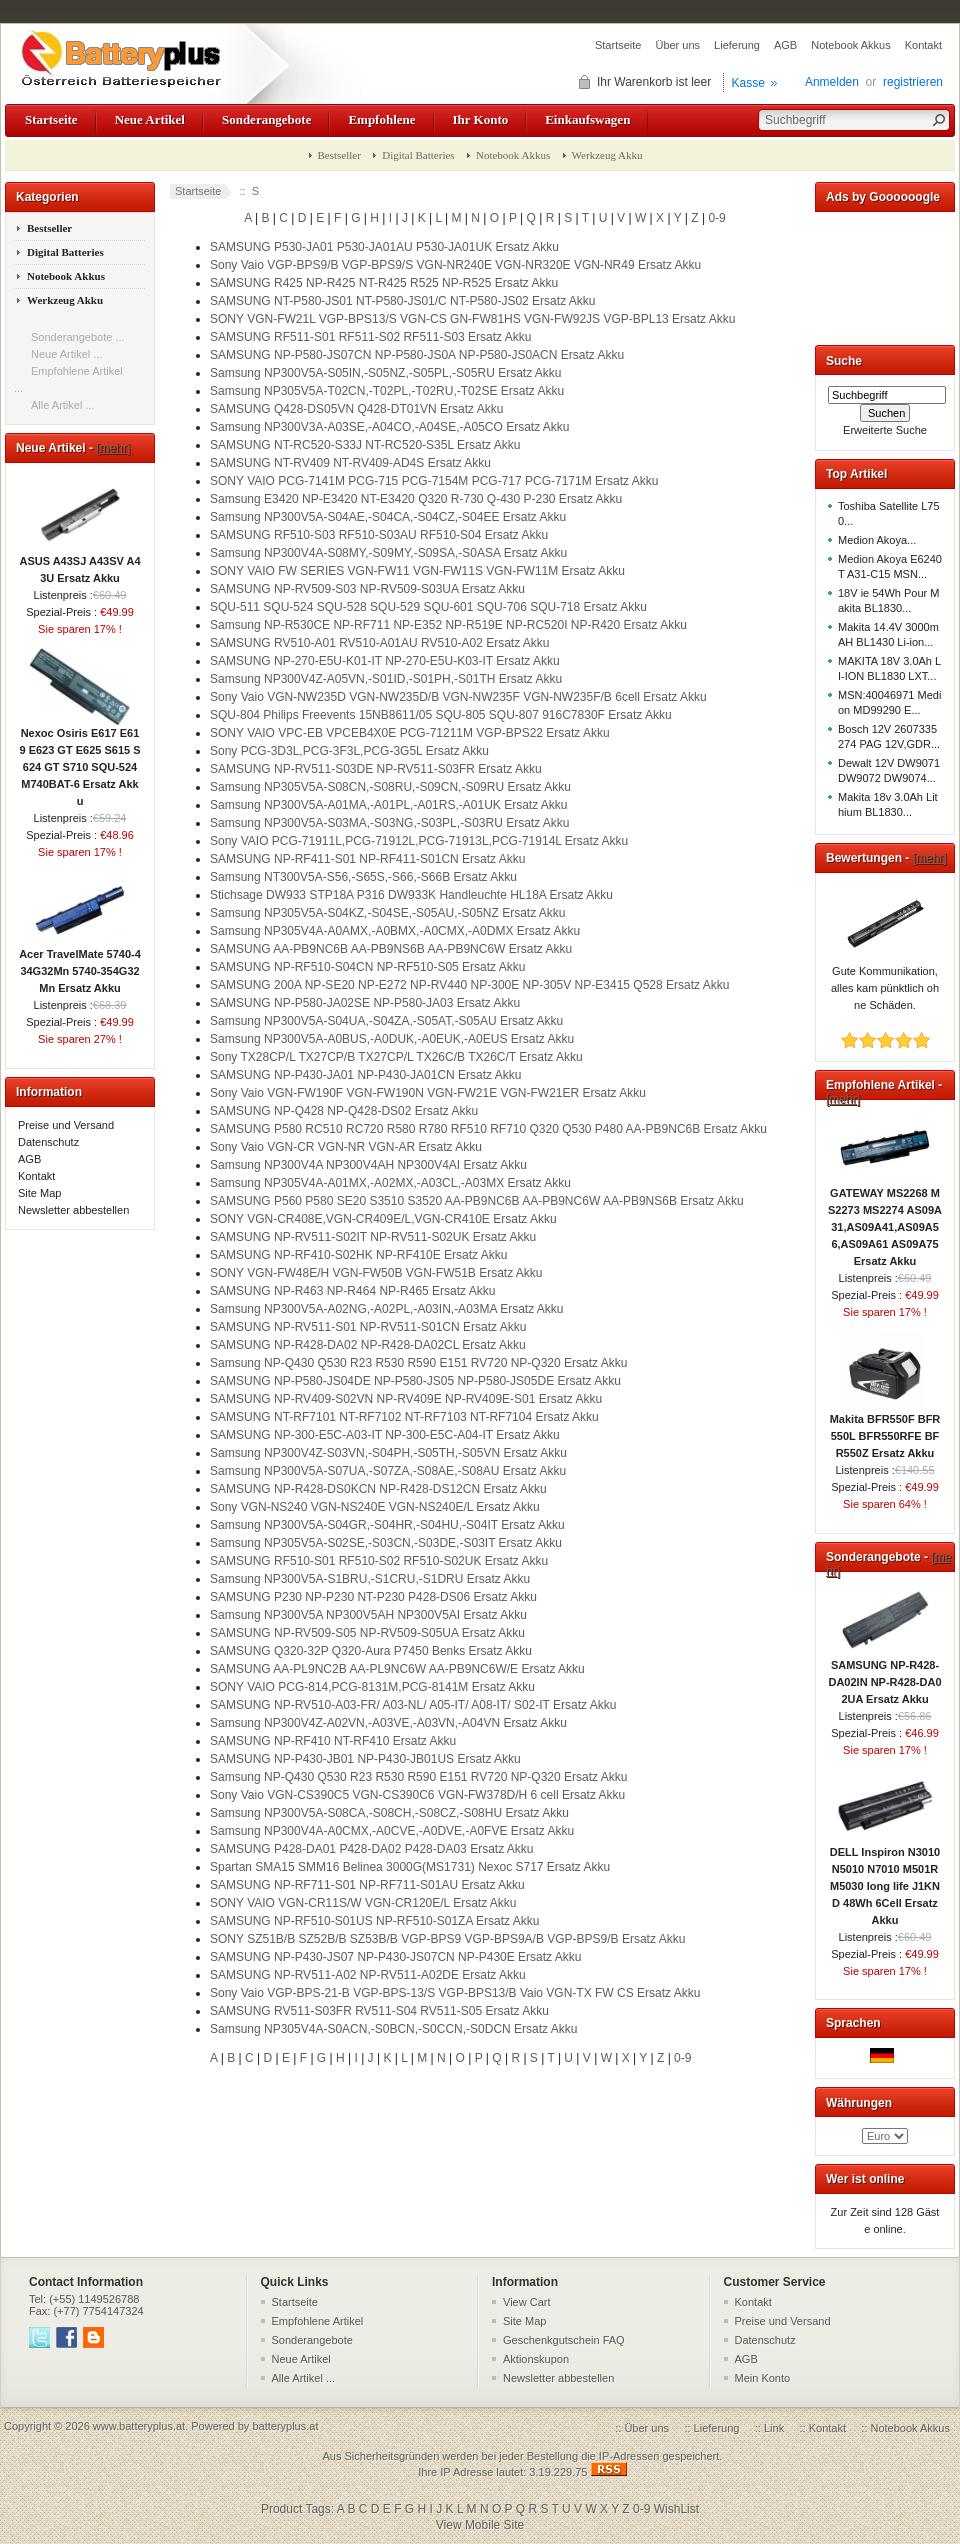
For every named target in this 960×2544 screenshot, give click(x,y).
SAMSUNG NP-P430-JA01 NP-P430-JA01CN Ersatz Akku (365, 1075)
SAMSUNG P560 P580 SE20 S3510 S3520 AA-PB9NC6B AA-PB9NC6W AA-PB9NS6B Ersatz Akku (477, 1201)
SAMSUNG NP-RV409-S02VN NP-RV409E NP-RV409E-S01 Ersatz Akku (406, 1399)
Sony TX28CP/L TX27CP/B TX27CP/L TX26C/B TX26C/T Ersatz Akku (396, 1057)
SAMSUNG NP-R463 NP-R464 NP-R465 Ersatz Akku (352, 1291)
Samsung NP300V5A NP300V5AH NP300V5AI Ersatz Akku (368, 1615)
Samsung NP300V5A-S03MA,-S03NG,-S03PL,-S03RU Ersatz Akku (390, 823)
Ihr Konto (481, 119)
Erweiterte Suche (885, 430)
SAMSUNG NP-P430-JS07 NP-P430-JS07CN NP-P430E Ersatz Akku (395, 1957)
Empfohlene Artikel (318, 2321)
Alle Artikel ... (63, 405)
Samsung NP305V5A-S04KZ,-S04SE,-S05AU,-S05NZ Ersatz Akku (388, 913)
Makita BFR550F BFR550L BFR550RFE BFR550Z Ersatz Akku (885, 1430)
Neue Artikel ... (67, 354)
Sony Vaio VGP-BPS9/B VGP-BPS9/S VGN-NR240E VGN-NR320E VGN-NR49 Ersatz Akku (455, 265)
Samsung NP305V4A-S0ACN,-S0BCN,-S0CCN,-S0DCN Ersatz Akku (393, 2029)
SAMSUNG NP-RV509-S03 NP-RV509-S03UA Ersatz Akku (367, 589)
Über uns (677, 45)
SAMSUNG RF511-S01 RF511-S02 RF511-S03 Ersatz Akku (370, 337)
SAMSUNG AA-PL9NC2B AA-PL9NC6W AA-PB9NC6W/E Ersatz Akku (397, 1669)
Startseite (618, 45)
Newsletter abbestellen (73, 1210)
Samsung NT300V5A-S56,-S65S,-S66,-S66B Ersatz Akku (363, 877)
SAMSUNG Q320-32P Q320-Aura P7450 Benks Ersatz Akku (371, 1651)
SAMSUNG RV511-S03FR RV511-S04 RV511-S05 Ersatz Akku (379, 2011)
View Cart (526, 2302)
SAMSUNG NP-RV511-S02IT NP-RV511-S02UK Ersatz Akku (373, 1237)
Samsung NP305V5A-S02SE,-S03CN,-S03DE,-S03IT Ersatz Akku (386, 1543)
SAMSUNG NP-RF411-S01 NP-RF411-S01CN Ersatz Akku (367, 859)
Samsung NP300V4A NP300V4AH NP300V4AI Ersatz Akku (368, 1165)
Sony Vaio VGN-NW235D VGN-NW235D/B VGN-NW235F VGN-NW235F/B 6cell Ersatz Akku (458, 697)
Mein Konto (763, 2378)
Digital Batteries (418, 155)
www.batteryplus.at (139, 2426)
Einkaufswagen (587, 119)
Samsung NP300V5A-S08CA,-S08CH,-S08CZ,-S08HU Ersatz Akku (389, 1813)
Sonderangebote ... (78, 337)
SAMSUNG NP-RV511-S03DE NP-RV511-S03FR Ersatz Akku (376, 769)
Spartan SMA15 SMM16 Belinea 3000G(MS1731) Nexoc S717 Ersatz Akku (410, 1867)
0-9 (716, 218)
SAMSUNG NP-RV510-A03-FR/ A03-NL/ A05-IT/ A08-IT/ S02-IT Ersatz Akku (413, 1705)
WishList (676, 2509)
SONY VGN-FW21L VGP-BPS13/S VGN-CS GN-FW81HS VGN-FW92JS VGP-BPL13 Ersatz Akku (472, 319)
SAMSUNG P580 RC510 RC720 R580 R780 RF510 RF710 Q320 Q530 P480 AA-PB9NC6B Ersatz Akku (488, 1129)
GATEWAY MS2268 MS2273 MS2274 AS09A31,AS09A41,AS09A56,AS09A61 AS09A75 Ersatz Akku (885, 1221)
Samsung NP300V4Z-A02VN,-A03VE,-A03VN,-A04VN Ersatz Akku (388, 1723)
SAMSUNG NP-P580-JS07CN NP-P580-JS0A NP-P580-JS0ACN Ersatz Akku (417, 355)
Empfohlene (381, 119)
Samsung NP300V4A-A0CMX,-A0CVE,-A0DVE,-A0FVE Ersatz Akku (392, 1831)
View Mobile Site (480, 2525)
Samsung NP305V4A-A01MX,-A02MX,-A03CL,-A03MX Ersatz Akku (390, 1183)
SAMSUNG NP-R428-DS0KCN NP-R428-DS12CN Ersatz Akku (378, 1489)
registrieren (913, 82)
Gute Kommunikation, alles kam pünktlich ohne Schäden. (885, 982)
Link (774, 2428)
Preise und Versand (66, 1125)
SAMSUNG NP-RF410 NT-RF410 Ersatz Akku (333, 1741)
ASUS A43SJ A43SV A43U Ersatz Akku (79, 563)
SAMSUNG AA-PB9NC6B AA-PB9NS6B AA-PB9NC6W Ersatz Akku (391, 949)
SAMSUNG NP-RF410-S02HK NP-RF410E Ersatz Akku (358, 1255)
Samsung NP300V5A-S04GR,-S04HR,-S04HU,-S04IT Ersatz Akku (387, 1525)
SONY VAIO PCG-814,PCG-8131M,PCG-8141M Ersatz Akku (372, 1687)
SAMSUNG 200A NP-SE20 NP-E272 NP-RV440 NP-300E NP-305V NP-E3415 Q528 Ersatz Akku (469, 985)
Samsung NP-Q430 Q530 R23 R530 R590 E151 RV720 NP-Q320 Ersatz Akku (418, 1363)
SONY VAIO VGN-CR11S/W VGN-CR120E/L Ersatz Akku (363, 1903)
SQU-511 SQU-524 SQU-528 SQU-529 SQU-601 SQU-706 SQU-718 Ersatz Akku (428, 607)
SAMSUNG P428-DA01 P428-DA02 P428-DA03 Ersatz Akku (371, 1849)
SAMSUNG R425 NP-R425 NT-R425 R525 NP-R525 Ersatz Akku (384, 283)
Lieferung (737, 45)
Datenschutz (48, 1142)
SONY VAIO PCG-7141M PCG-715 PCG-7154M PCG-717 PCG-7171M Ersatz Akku (434, 481)
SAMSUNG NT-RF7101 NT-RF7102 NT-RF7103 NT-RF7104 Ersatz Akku (404, 1417)
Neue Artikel (150, 119)
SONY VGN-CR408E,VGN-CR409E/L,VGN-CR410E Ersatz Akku (383, 1219)
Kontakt (923, 45)
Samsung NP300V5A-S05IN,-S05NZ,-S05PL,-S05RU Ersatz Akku (386, 373)
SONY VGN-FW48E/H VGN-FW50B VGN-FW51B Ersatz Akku (376, 1273)
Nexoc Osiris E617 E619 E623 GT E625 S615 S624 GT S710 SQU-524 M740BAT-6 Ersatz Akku (79, 761)
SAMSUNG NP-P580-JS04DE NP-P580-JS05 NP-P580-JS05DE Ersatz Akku (415, 1381)
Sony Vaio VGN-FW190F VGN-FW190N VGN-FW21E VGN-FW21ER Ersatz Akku (428, 1093)
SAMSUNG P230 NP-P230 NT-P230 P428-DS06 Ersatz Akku (373, 1597)
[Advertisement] (885, 274)
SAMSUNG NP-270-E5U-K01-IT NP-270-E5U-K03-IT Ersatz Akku (385, 661)
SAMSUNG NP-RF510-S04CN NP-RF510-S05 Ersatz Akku (367, 967)
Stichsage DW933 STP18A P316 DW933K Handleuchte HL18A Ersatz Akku (411, 895)
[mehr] (113, 448)
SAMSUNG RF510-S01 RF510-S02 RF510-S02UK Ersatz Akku (379, 1561)
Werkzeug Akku (607, 155)
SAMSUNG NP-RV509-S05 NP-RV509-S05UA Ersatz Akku (367, 1633)
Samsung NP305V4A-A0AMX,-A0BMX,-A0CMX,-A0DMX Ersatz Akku (395, 931)
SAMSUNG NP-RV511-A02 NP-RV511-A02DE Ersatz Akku (368, 1975)
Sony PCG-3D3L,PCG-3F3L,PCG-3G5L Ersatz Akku (349, 751)
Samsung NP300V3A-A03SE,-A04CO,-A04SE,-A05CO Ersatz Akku (390, 427)
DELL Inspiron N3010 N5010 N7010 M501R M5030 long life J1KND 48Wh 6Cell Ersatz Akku (885, 1880)
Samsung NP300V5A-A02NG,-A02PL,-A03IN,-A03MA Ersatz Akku (387, 1309)
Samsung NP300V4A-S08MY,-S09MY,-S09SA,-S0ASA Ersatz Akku (388, 553)
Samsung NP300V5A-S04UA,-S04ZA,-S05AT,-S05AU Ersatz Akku (386, 1021)
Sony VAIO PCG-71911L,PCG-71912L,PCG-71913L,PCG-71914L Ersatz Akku (419, 841)
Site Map (39, 1193)
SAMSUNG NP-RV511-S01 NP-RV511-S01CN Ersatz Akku (368, 1327)
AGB (785, 45)
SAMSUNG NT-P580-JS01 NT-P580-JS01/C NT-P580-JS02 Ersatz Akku (402, 301)
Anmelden (832, 82)
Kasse (748, 83)
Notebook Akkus (851, 45)
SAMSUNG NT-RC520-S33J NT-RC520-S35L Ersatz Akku (365, 445)
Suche (844, 361)
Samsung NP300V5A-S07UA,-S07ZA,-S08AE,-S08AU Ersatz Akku (388, 1471)
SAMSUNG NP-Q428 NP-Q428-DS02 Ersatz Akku (344, 1111)
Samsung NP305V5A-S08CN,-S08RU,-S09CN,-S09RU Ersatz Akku (390, 787)
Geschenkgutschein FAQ (564, 2340)
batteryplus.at (285, 2426)
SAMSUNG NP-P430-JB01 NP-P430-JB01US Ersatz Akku (365, 1759)
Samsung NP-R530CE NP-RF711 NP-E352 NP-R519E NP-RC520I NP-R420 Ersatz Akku (448, 625)
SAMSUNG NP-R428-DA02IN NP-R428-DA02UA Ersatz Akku (884, 1676)
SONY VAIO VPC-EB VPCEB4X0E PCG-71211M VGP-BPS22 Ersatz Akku (410, 733)
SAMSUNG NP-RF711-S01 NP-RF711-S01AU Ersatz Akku (367, 1885)
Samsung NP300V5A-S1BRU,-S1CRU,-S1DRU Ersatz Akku (370, 1579)
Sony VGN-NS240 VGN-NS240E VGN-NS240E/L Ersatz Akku (375, 1507)
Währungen (859, 2103)
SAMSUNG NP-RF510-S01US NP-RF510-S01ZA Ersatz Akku (374, 1921)
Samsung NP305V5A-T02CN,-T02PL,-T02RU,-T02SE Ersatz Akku (387, 391)
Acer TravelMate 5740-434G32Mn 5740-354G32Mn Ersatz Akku (80, 965)
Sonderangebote (266, 119)
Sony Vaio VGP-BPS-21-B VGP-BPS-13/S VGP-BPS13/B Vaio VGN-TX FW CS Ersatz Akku (455, 1993)
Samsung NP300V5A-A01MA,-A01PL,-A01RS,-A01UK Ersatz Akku (389, 805)
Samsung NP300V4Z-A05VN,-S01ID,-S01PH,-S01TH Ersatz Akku (386, 679)
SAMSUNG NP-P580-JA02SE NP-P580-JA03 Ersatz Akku (365, 1003)
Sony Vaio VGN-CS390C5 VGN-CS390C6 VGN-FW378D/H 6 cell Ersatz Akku (417, 1795)
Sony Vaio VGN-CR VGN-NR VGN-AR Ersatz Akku (346, 1147)
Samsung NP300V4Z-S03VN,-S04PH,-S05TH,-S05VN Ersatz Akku (388, 1453)
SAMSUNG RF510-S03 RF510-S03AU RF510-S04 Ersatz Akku (379, 535)
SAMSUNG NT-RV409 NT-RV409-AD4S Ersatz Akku (350, 463)
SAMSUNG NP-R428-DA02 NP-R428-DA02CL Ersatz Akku (368, 1345)
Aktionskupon (536, 2359)
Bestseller (339, 155)
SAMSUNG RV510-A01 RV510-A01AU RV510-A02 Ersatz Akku (380, 643)
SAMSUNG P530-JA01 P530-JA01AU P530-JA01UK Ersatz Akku (384, 247)
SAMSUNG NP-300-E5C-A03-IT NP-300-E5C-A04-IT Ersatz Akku (385, 1435)
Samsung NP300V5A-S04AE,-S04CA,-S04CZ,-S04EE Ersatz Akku (388, 517)
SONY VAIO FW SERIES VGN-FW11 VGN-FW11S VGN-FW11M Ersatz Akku (417, 571)
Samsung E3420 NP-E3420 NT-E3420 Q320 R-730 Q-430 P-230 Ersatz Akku (416, 499)
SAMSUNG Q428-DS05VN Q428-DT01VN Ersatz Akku (356, 409)
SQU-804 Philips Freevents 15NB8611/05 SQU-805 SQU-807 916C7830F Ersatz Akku (441, 715)
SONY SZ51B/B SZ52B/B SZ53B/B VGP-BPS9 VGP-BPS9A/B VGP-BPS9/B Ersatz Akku (447, 1939)
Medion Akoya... (877, 540)
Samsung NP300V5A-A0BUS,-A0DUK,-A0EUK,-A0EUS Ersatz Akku (392, 1039)
